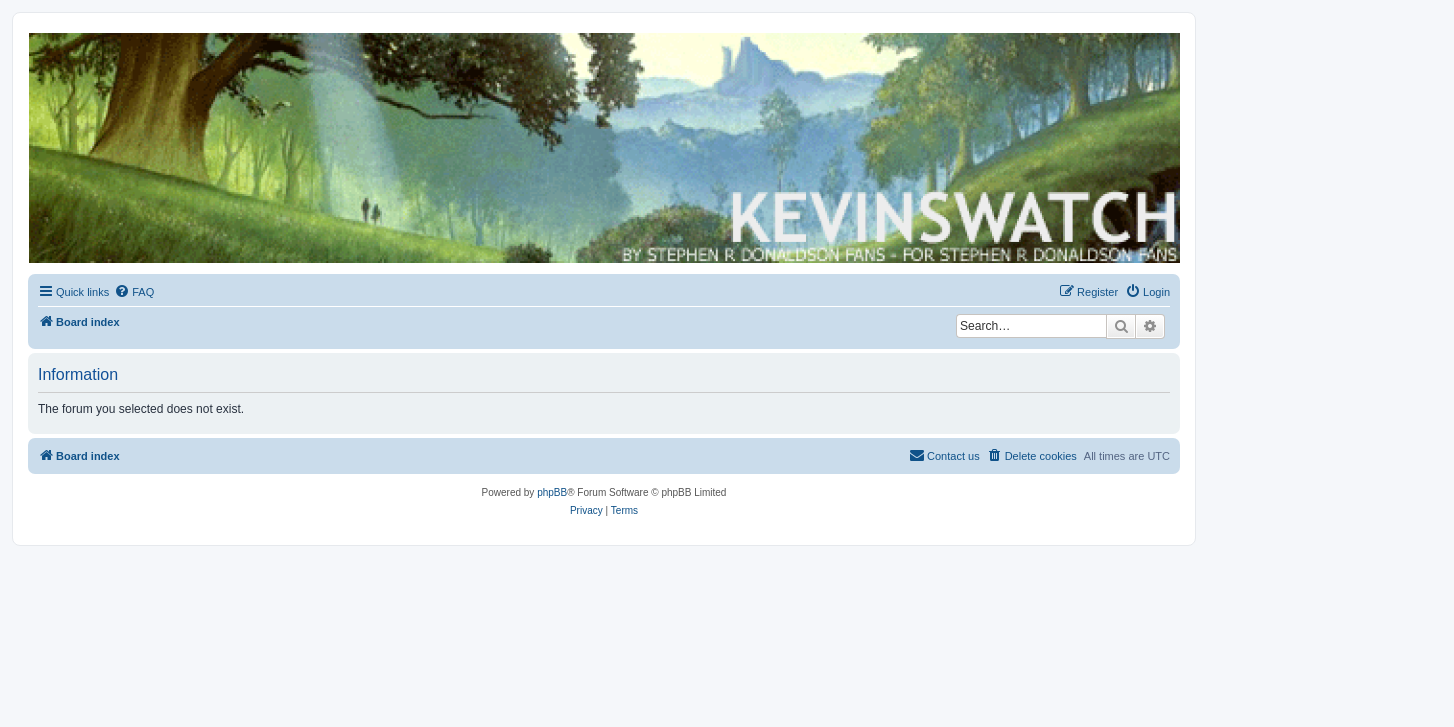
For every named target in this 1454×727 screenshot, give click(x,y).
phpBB (552, 492)
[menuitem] (134, 292)
